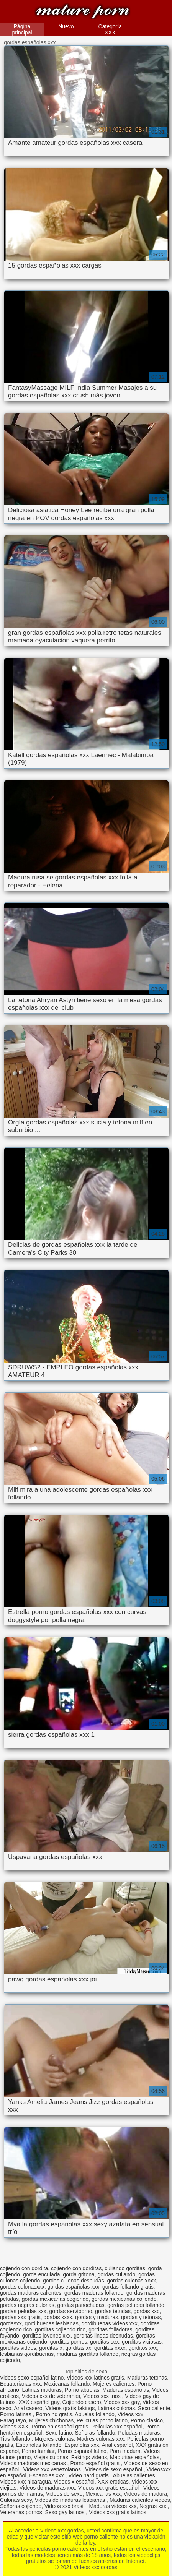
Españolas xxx (81, 2445)
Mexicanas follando (67, 2384)
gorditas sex (104, 2342)
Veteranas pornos (21, 2512)
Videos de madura (145, 2494)
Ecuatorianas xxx (20, 2384)
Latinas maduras (42, 2390)
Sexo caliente (154, 2408)
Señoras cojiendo (20, 2506)
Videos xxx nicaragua (25, 2482)
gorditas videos (18, 2348)
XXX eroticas (113, 2482)
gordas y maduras (96, 2317)
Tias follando (16, 2439)
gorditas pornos (68, 2342)
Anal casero (28, 2408)
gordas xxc (147, 2311)
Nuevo (66, 26)
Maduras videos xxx (112, 2506)
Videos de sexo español (114, 2469)
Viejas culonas (51, 2457)
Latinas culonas (116, 2408)
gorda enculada (41, 2274)
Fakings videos (89, 2457)
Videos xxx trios (102, 2396)
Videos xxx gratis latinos (117, 2512)
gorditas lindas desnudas (103, 2336)
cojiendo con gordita (24, 2268)
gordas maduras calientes (30, 2293)
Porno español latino (81, 2451)
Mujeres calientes (113, 2384)
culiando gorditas (125, 2268)
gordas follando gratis (128, 2287)
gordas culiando (117, 2274)
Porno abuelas (82, 2390)
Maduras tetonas (147, 2378)
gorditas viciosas (142, 2342)
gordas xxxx (58, 2317)
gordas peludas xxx (23, 2311)
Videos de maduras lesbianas (70, 2500)
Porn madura (125, 2451)
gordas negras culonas (27, 2305)
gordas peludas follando (135, 2305)
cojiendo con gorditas (76, 2268)
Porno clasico (147, 2420)
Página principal (22, 29)
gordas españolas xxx (73, 2287)
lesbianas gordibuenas (27, 2354)
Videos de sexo (64, 2494)
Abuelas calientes (134, 2475)
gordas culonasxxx (22, 2287)
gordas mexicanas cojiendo (124, 2299)
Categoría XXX (110, 29)
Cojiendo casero (81, 2402)
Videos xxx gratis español (109, 2488)
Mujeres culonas (54, 2439)
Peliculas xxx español (117, 2427)
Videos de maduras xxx (47, 2488)
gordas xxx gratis (20, 2317)
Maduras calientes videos (140, 2500)
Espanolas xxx (47, 2475)
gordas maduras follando (93, 2293)
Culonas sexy (16, 2500)
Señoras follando (95, 2433)
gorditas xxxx (110, 2348)
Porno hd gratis (54, 2414)
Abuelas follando (95, 2414)
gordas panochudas (80, 2305)
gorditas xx (78, 2348)
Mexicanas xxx (103, 2494)
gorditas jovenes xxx (46, 2336)
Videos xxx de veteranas (51, 2396)
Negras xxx (153, 2506)
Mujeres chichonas (51, 2420)
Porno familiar (38, 2451)
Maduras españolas (125, 2390)
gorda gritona (79, 2274)
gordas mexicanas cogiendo (55, 2299)
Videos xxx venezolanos (52, 2469)
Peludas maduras (139, 2433)
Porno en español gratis (59, 2427)
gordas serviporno (70, 2311)
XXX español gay (38, 2402)
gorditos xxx (142, 2348)
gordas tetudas (113, 2311)
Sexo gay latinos (65, 2512)
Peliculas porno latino (102, 2420)
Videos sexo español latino (32, 2378)
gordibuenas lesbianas (52, 2323)
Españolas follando (38, 2445)
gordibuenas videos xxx (109, 2323)
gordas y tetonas (141, 2317)
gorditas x (50, 2348)
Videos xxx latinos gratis (95, 2378)
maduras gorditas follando (87, 2354)
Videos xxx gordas (82, 12)
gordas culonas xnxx (131, 2281)
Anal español (117, 2445)
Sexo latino (58, 2433)
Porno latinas (16, 2414)
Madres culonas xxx (100, 2439)
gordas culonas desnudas (73, 2281)
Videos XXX (14, 2427)
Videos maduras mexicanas (33, 2463)
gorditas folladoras (110, 2329)
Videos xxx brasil (65, 2506)
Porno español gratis (95, 2463)
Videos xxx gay (121, 2402)
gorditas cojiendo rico (60, 2329)
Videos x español (74, 2482)
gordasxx (11, 2323)
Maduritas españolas (134, 2457)
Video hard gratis (89, 2475)
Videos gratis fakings (70, 2408)
